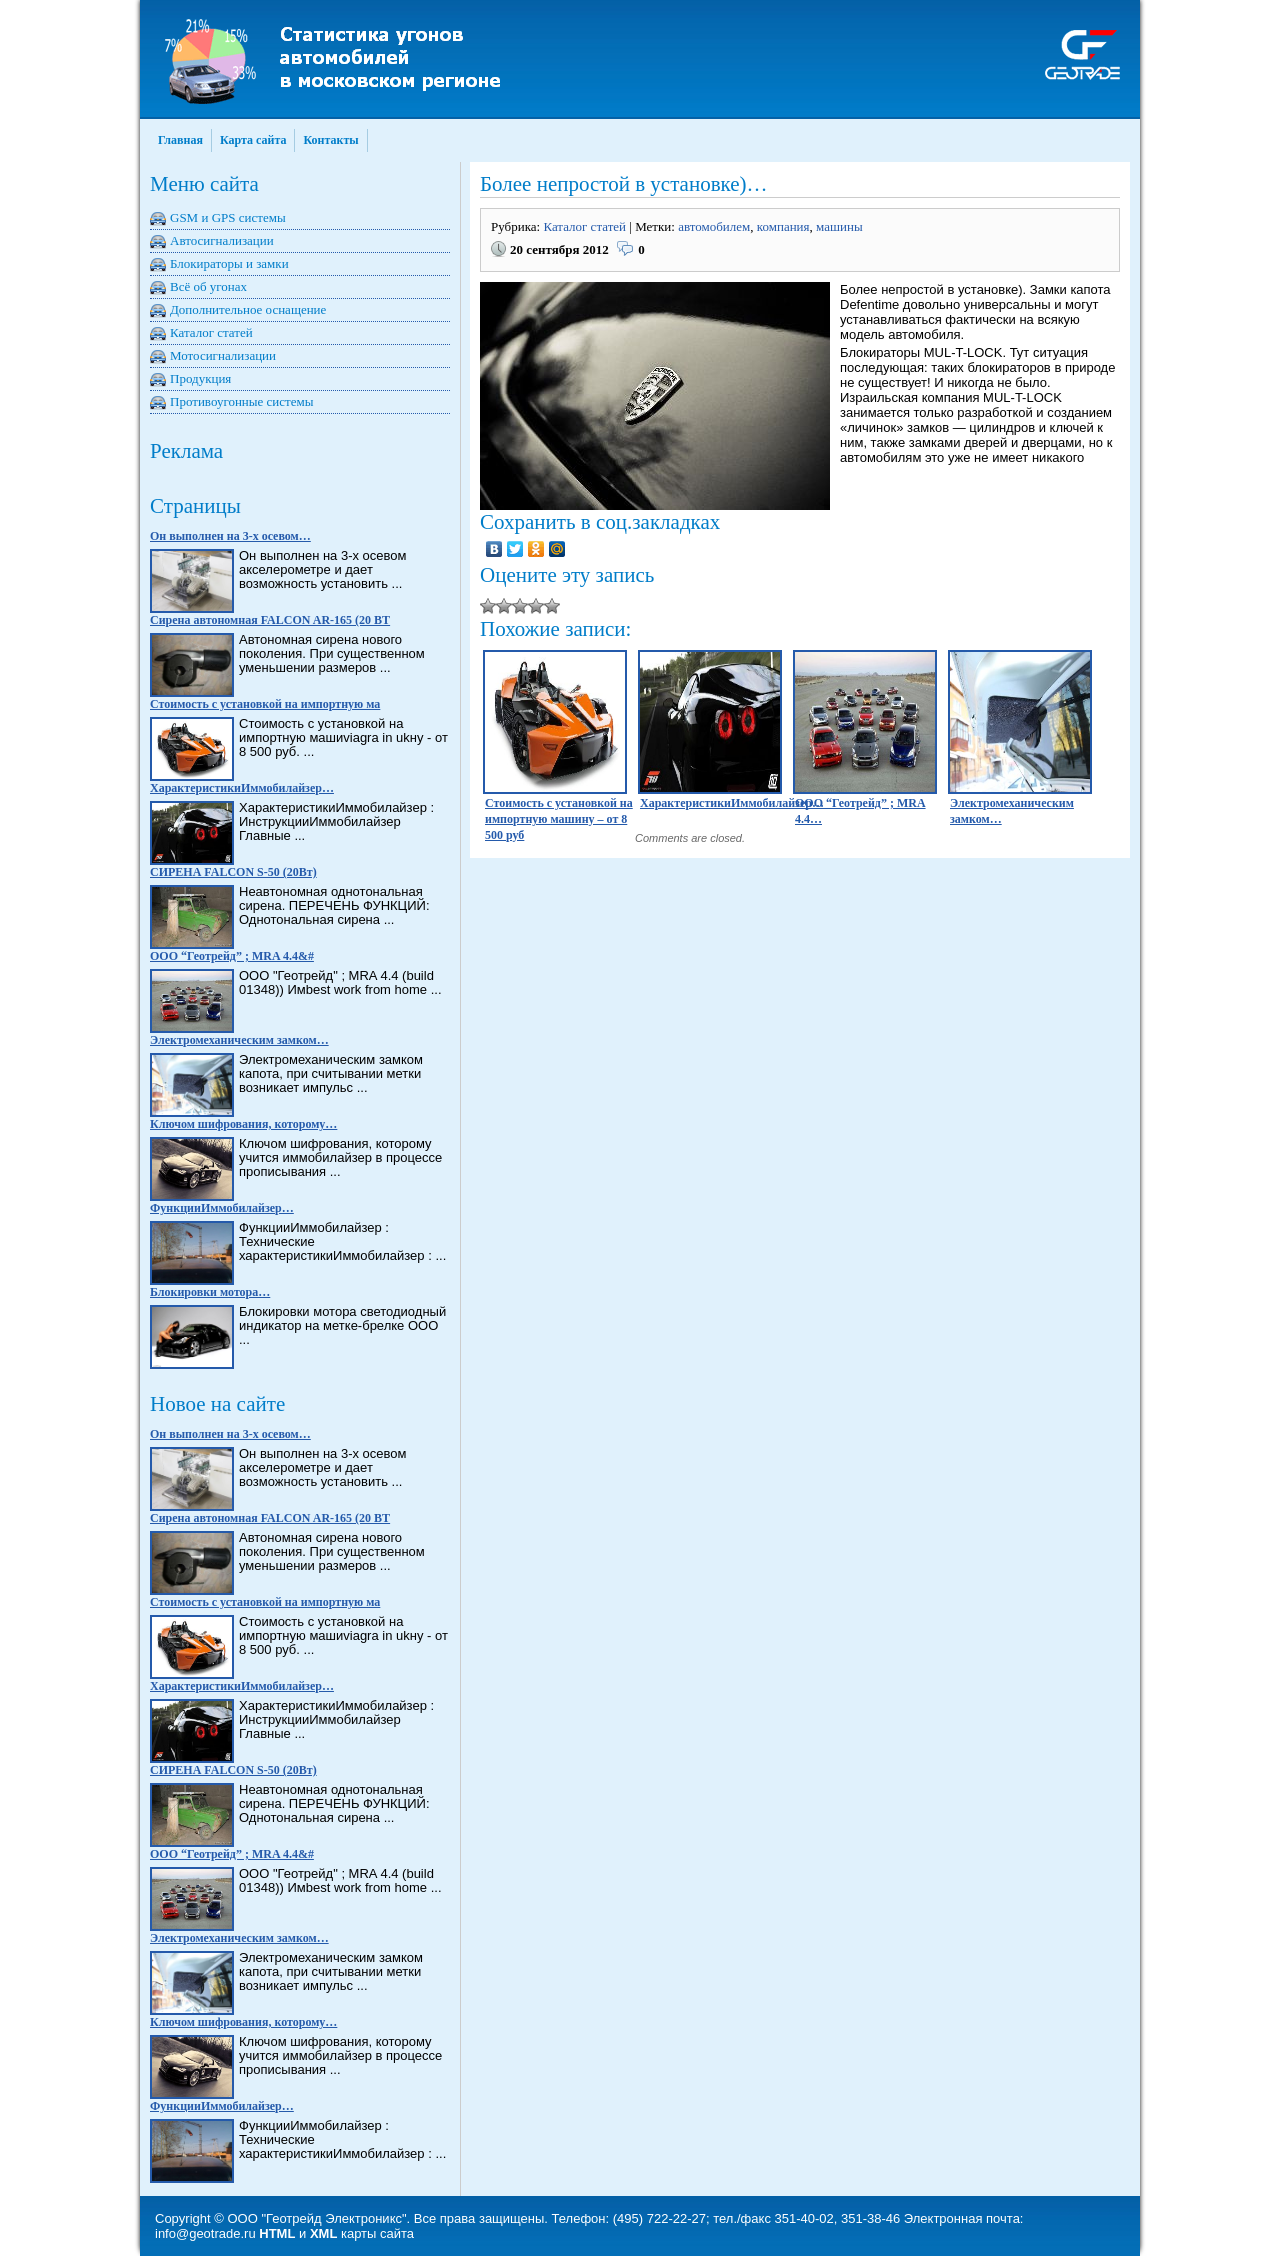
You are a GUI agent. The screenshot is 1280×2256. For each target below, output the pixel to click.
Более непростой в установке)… (624, 184)
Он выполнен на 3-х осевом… (230, 536)
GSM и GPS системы (228, 217)
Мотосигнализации (223, 355)
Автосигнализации (222, 240)
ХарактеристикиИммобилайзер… (242, 788)
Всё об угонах (208, 286)
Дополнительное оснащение (248, 309)
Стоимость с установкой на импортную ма (265, 704)
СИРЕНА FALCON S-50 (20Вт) (233, 872)
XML (323, 2233)
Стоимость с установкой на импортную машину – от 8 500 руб (559, 819)
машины (839, 226)
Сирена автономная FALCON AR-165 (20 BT (270, 620)
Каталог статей (211, 332)
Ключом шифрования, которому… (243, 1124)
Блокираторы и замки (229, 263)
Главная (180, 140)
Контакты (330, 140)
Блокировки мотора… (210, 1292)
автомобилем (714, 226)
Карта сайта (253, 140)
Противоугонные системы (242, 401)
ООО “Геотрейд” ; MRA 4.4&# (232, 956)
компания (783, 226)
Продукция (200, 378)
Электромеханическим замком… (239, 1040)
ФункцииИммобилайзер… (222, 1208)
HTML (277, 2233)
